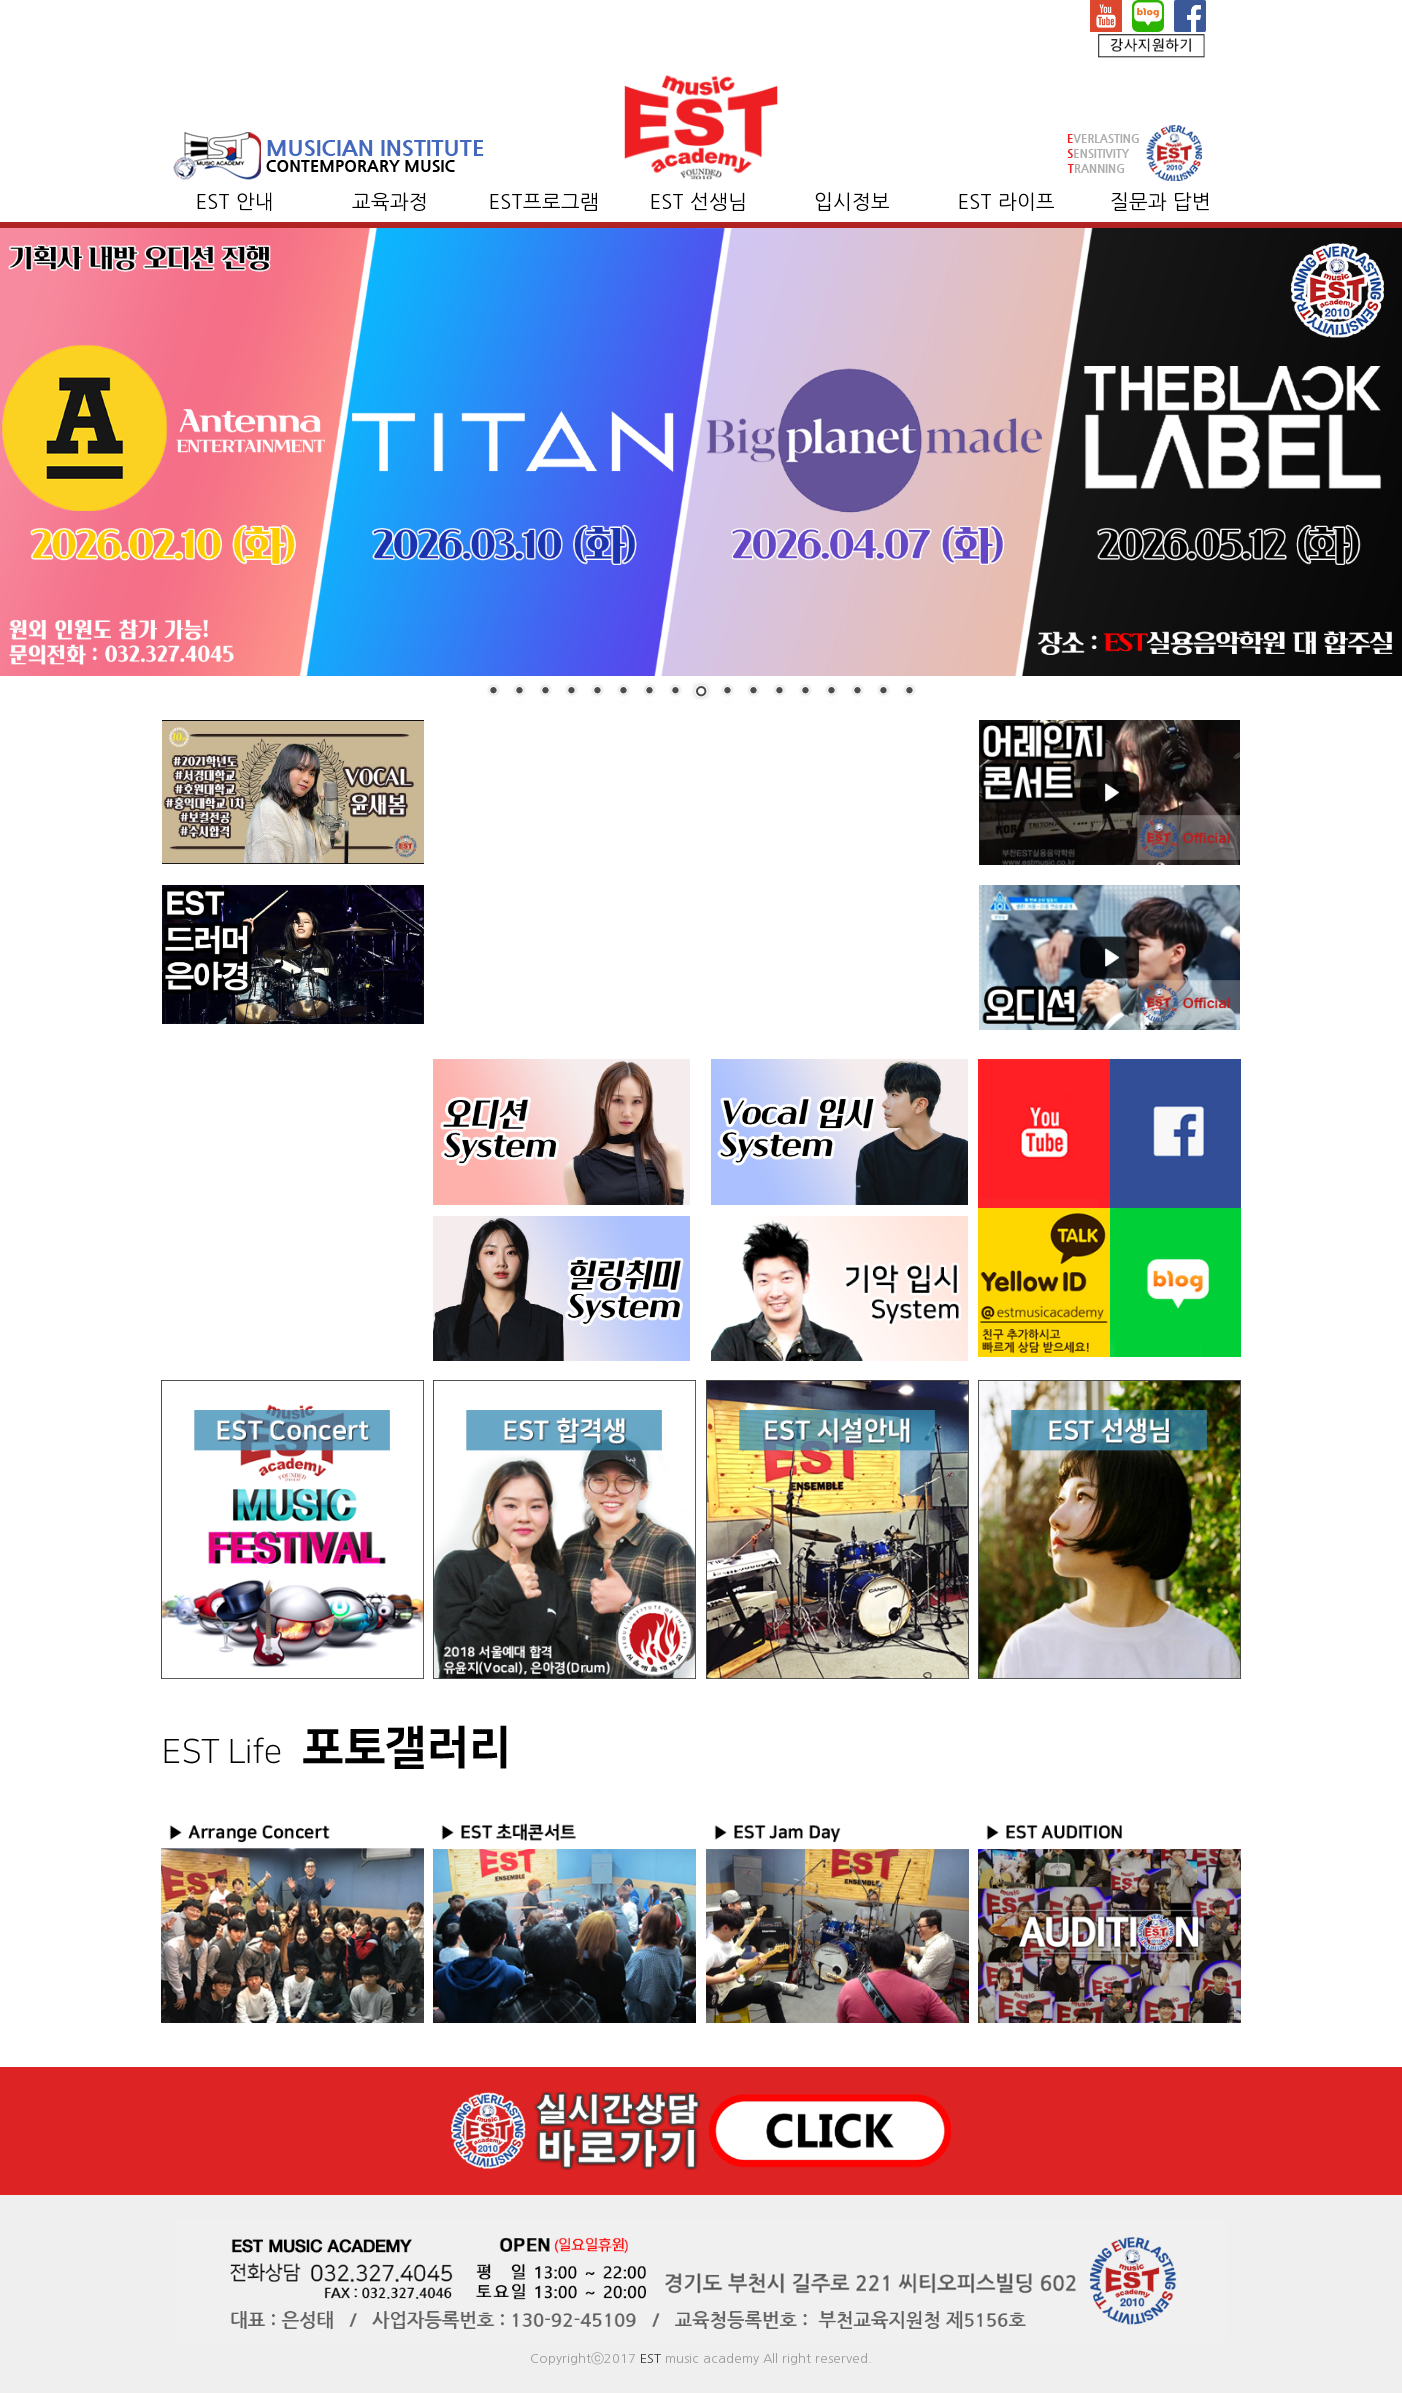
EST (650, 2358)
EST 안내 (235, 202)
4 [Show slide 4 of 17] (571, 692)
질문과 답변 (1160, 202)
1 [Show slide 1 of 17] (493, 692)
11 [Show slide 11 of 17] (753, 692)
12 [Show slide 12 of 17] (779, 692)
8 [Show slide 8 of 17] (675, 692)
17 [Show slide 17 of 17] (909, 692)
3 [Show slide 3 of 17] (545, 692)
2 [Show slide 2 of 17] (519, 692)
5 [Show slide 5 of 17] (597, 692)
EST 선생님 (698, 202)
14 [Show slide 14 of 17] (831, 692)
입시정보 (852, 202)
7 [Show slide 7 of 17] (649, 692)
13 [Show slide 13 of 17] (805, 692)
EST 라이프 (1006, 202)
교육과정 (390, 202)
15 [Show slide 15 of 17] (857, 692)
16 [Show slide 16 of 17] (883, 692)
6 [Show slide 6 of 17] (623, 692)
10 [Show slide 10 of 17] (727, 692)
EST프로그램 (544, 202)
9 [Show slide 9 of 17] (701, 693)
